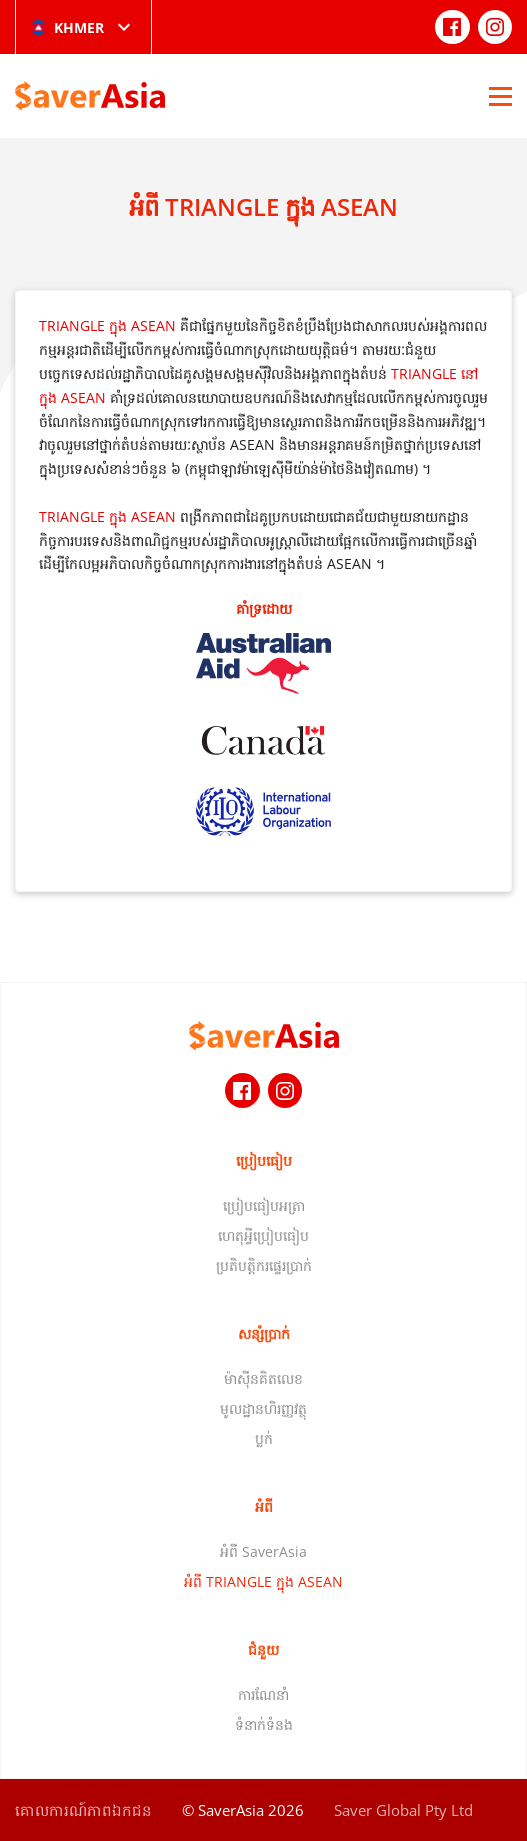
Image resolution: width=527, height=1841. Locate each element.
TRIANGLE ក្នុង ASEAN (107, 325)
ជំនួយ (263, 1649)
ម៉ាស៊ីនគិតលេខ (263, 1378)
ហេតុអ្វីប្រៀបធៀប (263, 1235)
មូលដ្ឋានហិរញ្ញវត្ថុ (263, 1408)
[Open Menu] (500, 96)
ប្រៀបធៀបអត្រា (264, 1205)
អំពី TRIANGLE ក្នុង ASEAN (263, 1581)
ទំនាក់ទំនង (264, 1724)
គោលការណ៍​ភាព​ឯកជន (83, 1810)
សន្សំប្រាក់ (264, 1333)
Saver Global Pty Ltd (403, 1810)
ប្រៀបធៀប (264, 1160)
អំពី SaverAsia (263, 1551)
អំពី (264, 1506)
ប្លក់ (264, 1438)
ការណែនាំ (263, 1694)
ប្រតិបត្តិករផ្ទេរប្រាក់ (264, 1265)
